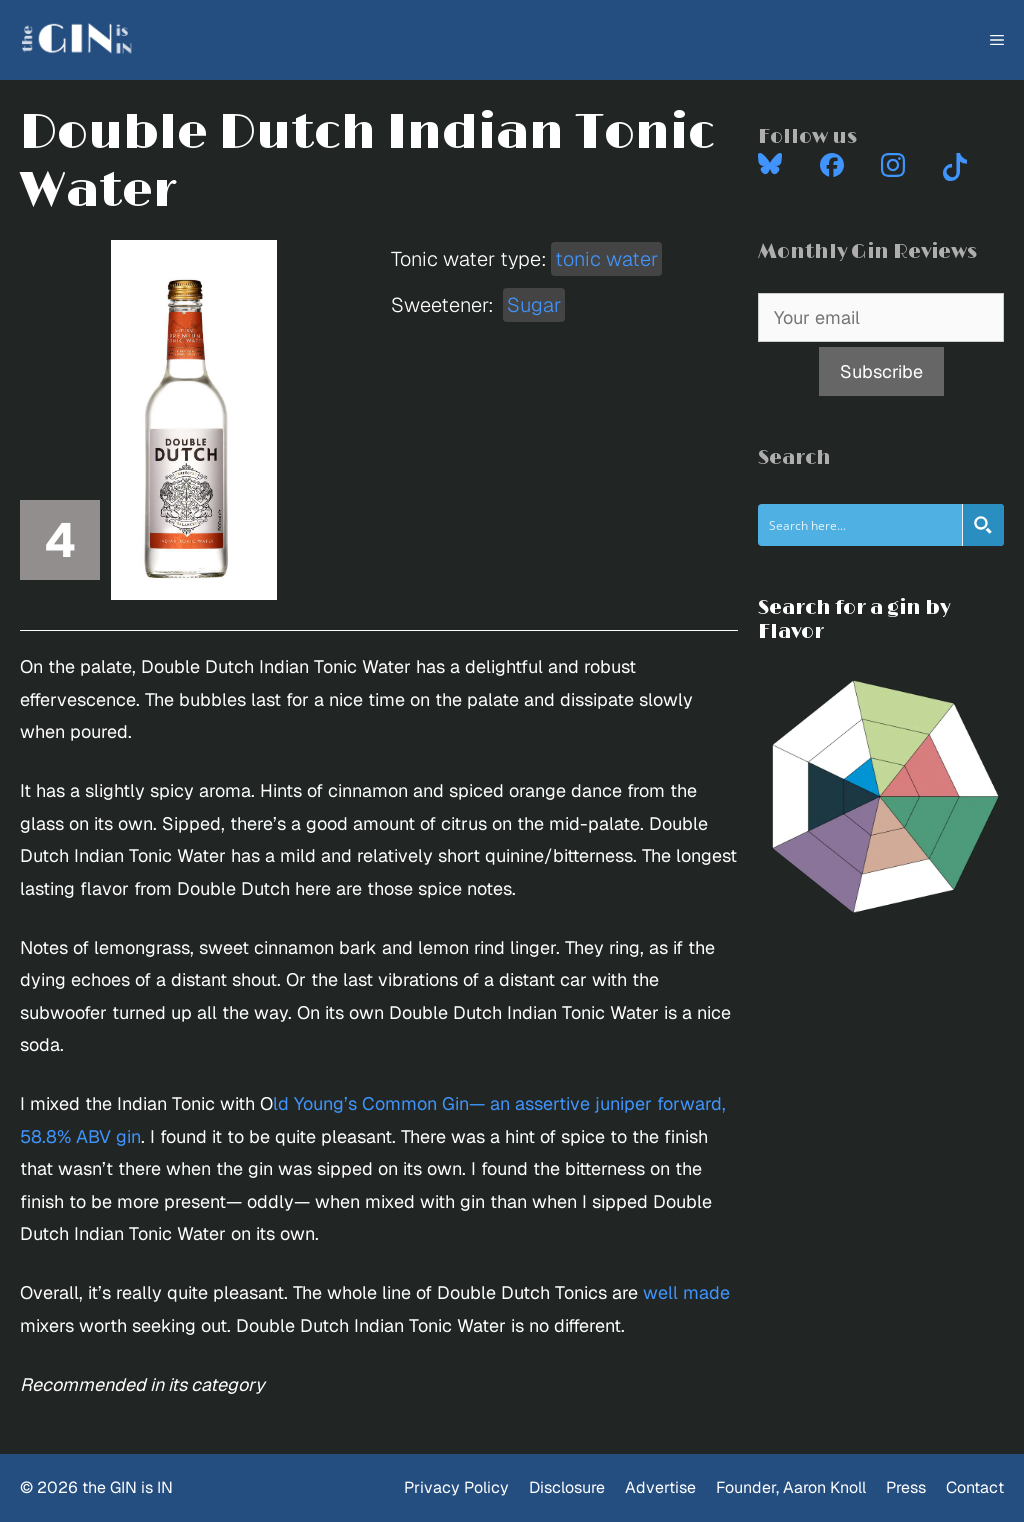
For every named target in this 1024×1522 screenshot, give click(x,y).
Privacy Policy (456, 1487)
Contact (975, 1487)
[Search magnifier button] (983, 525)
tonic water (606, 259)
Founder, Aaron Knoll (791, 1487)
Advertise (660, 1487)
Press (906, 1487)
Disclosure (567, 1487)
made (706, 1292)
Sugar (534, 305)
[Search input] (861, 525)
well (660, 1292)
